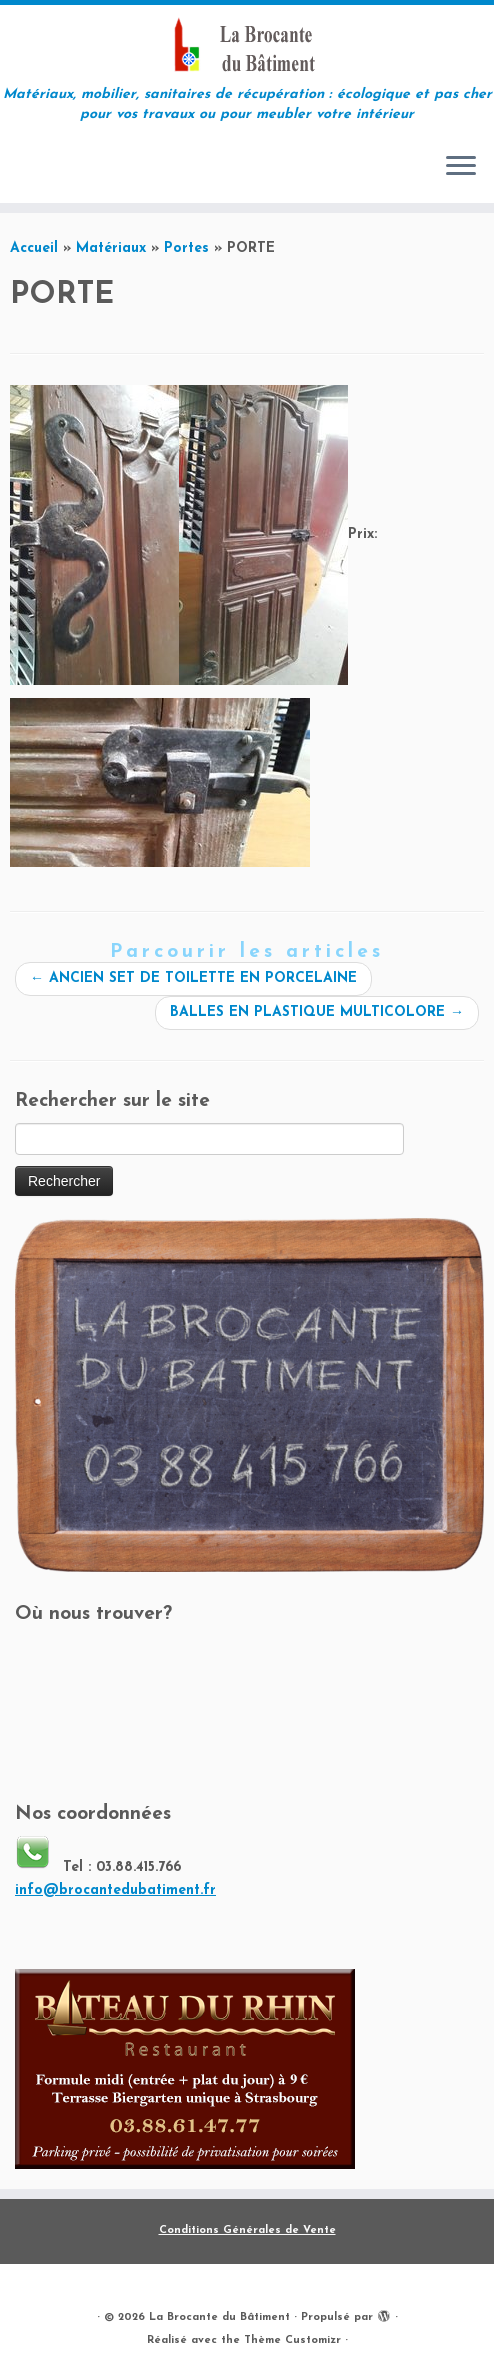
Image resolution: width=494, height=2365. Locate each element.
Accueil (34, 248)
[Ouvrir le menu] (461, 167)
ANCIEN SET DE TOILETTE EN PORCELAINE (193, 978)
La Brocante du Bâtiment (219, 2317)
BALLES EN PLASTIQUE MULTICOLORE (317, 1012)
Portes (186, 248)
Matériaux (111, 248)
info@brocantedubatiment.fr (115, 1890)
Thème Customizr (292, 2340)
